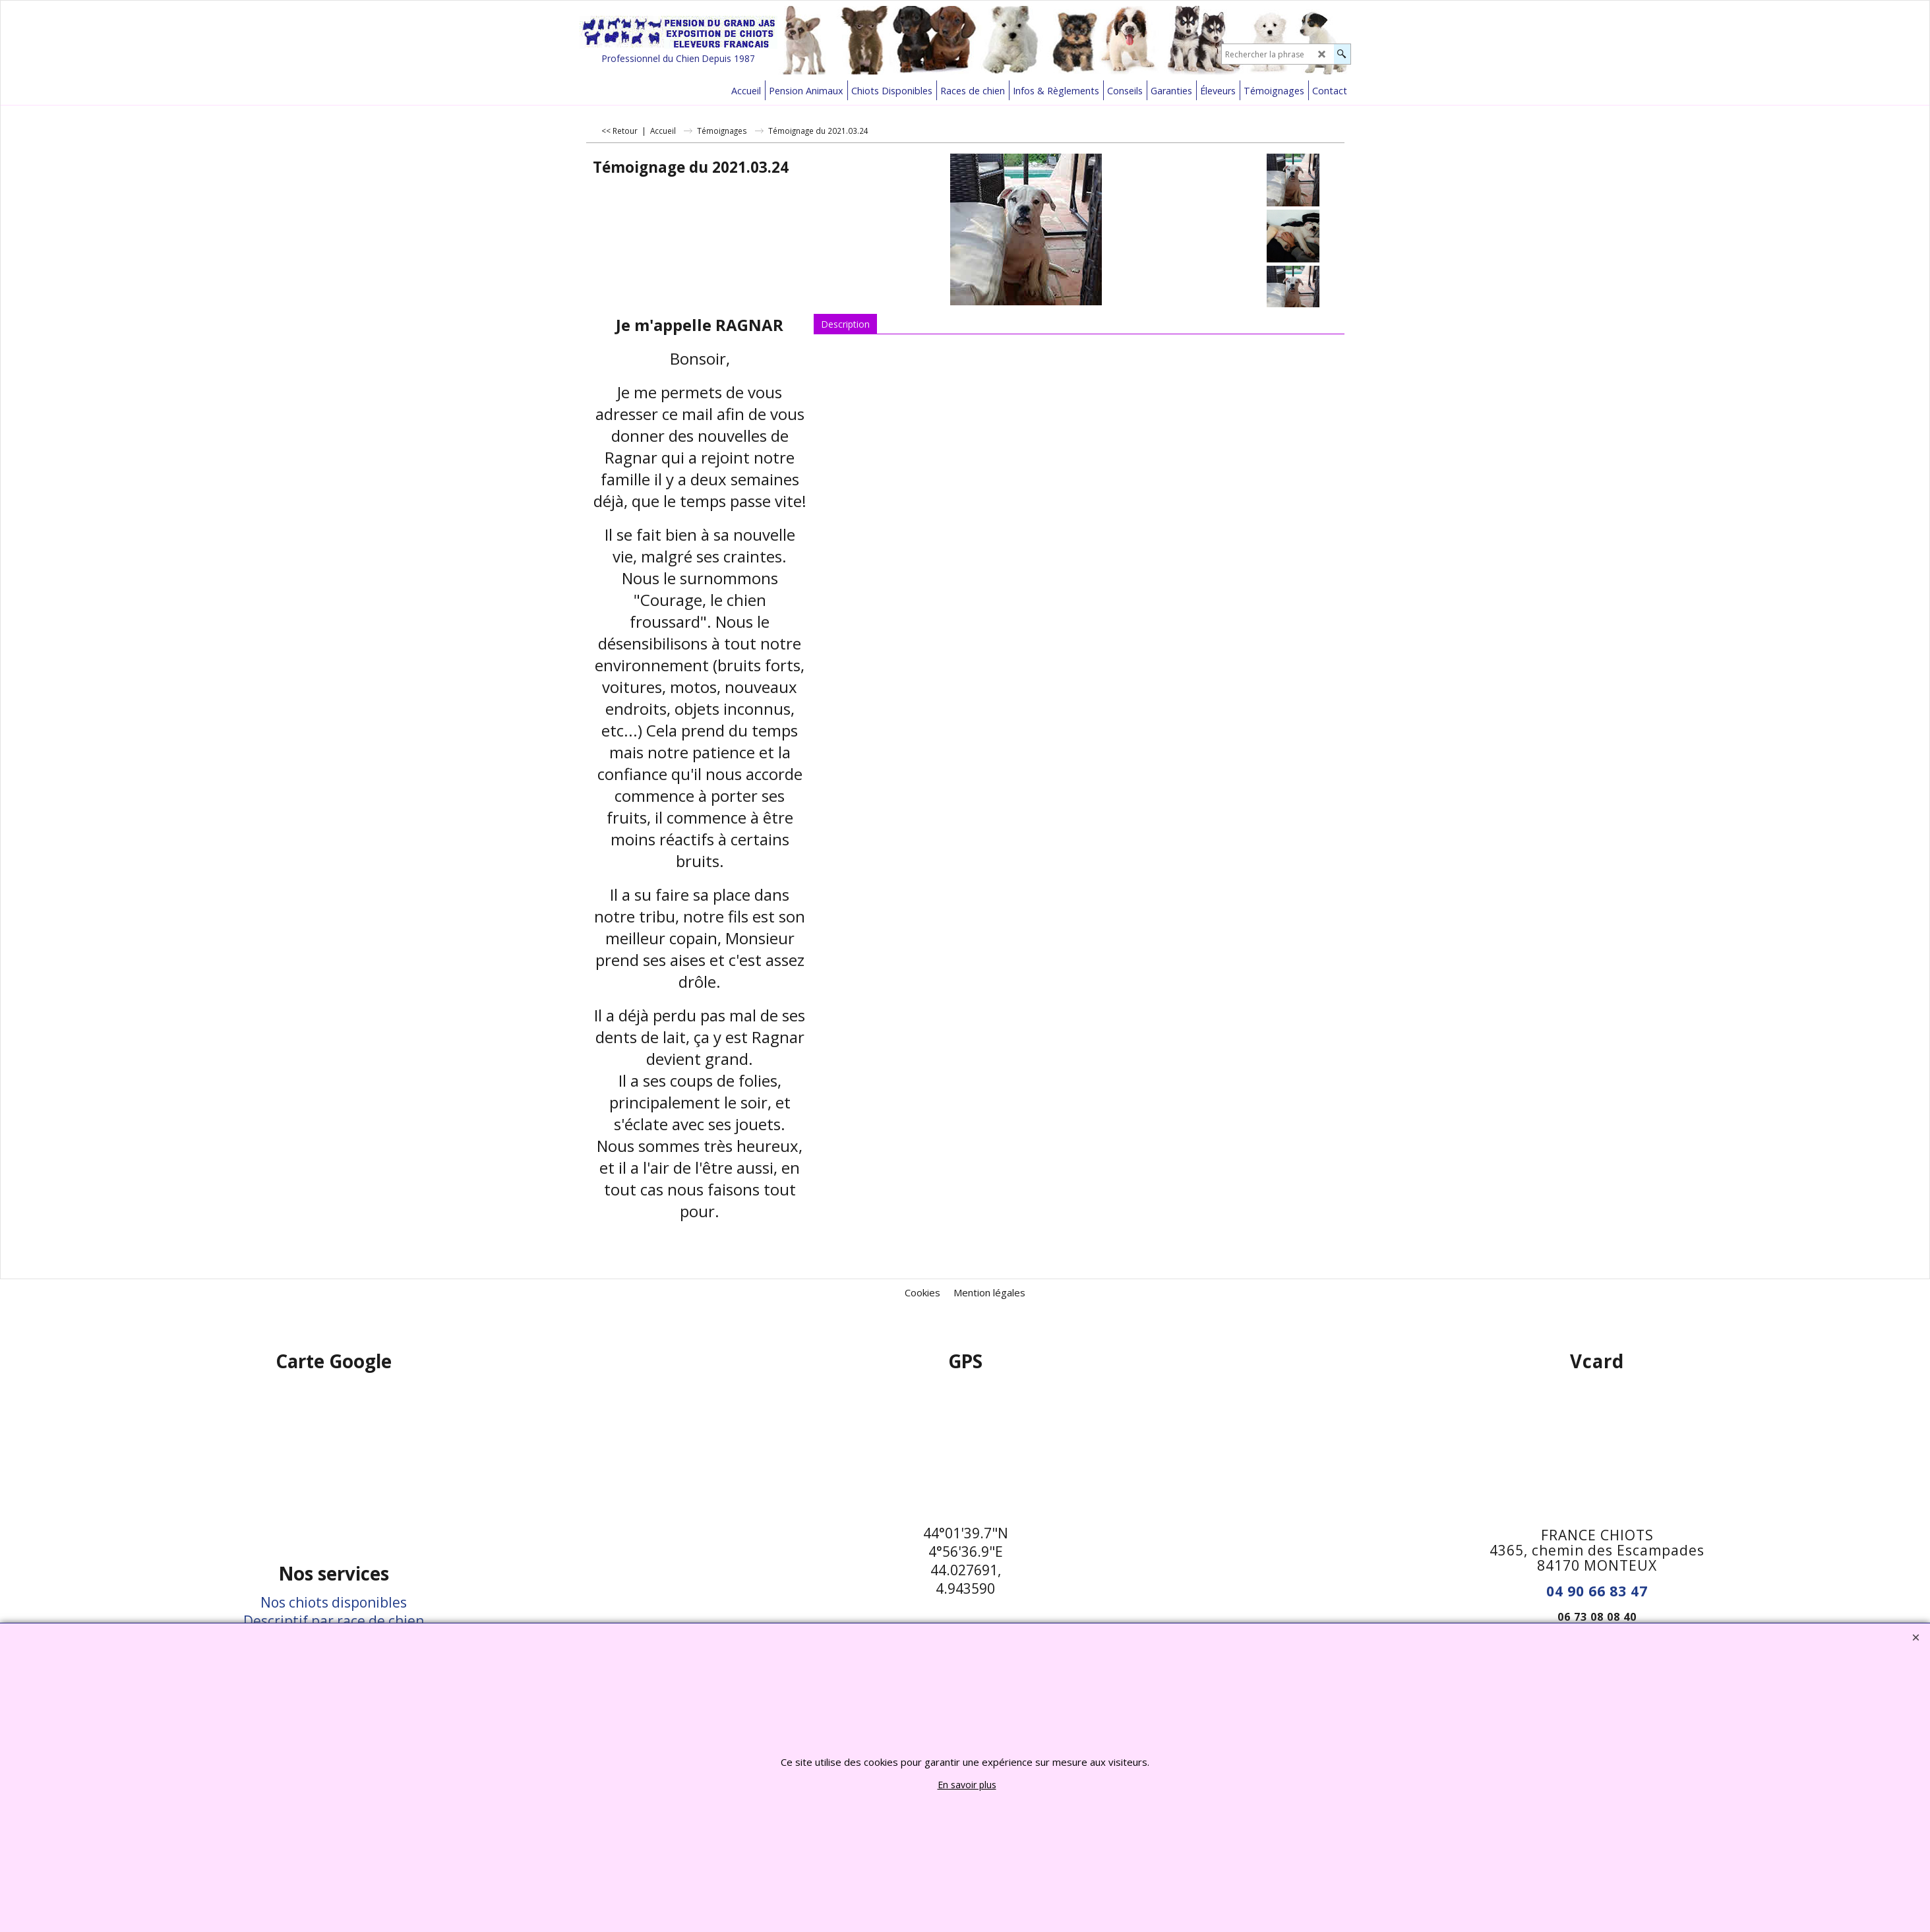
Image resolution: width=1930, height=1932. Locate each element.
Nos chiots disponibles (333, 1602)
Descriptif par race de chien (333, 1621)
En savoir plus (967, 1784)
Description (845, 324)
